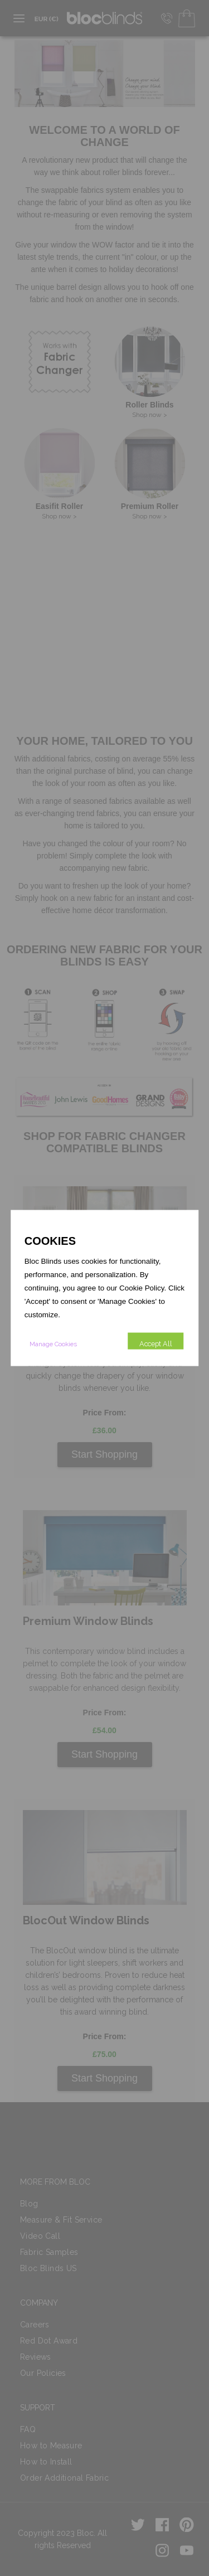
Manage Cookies (53, 1344)
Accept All (155, 1344)
